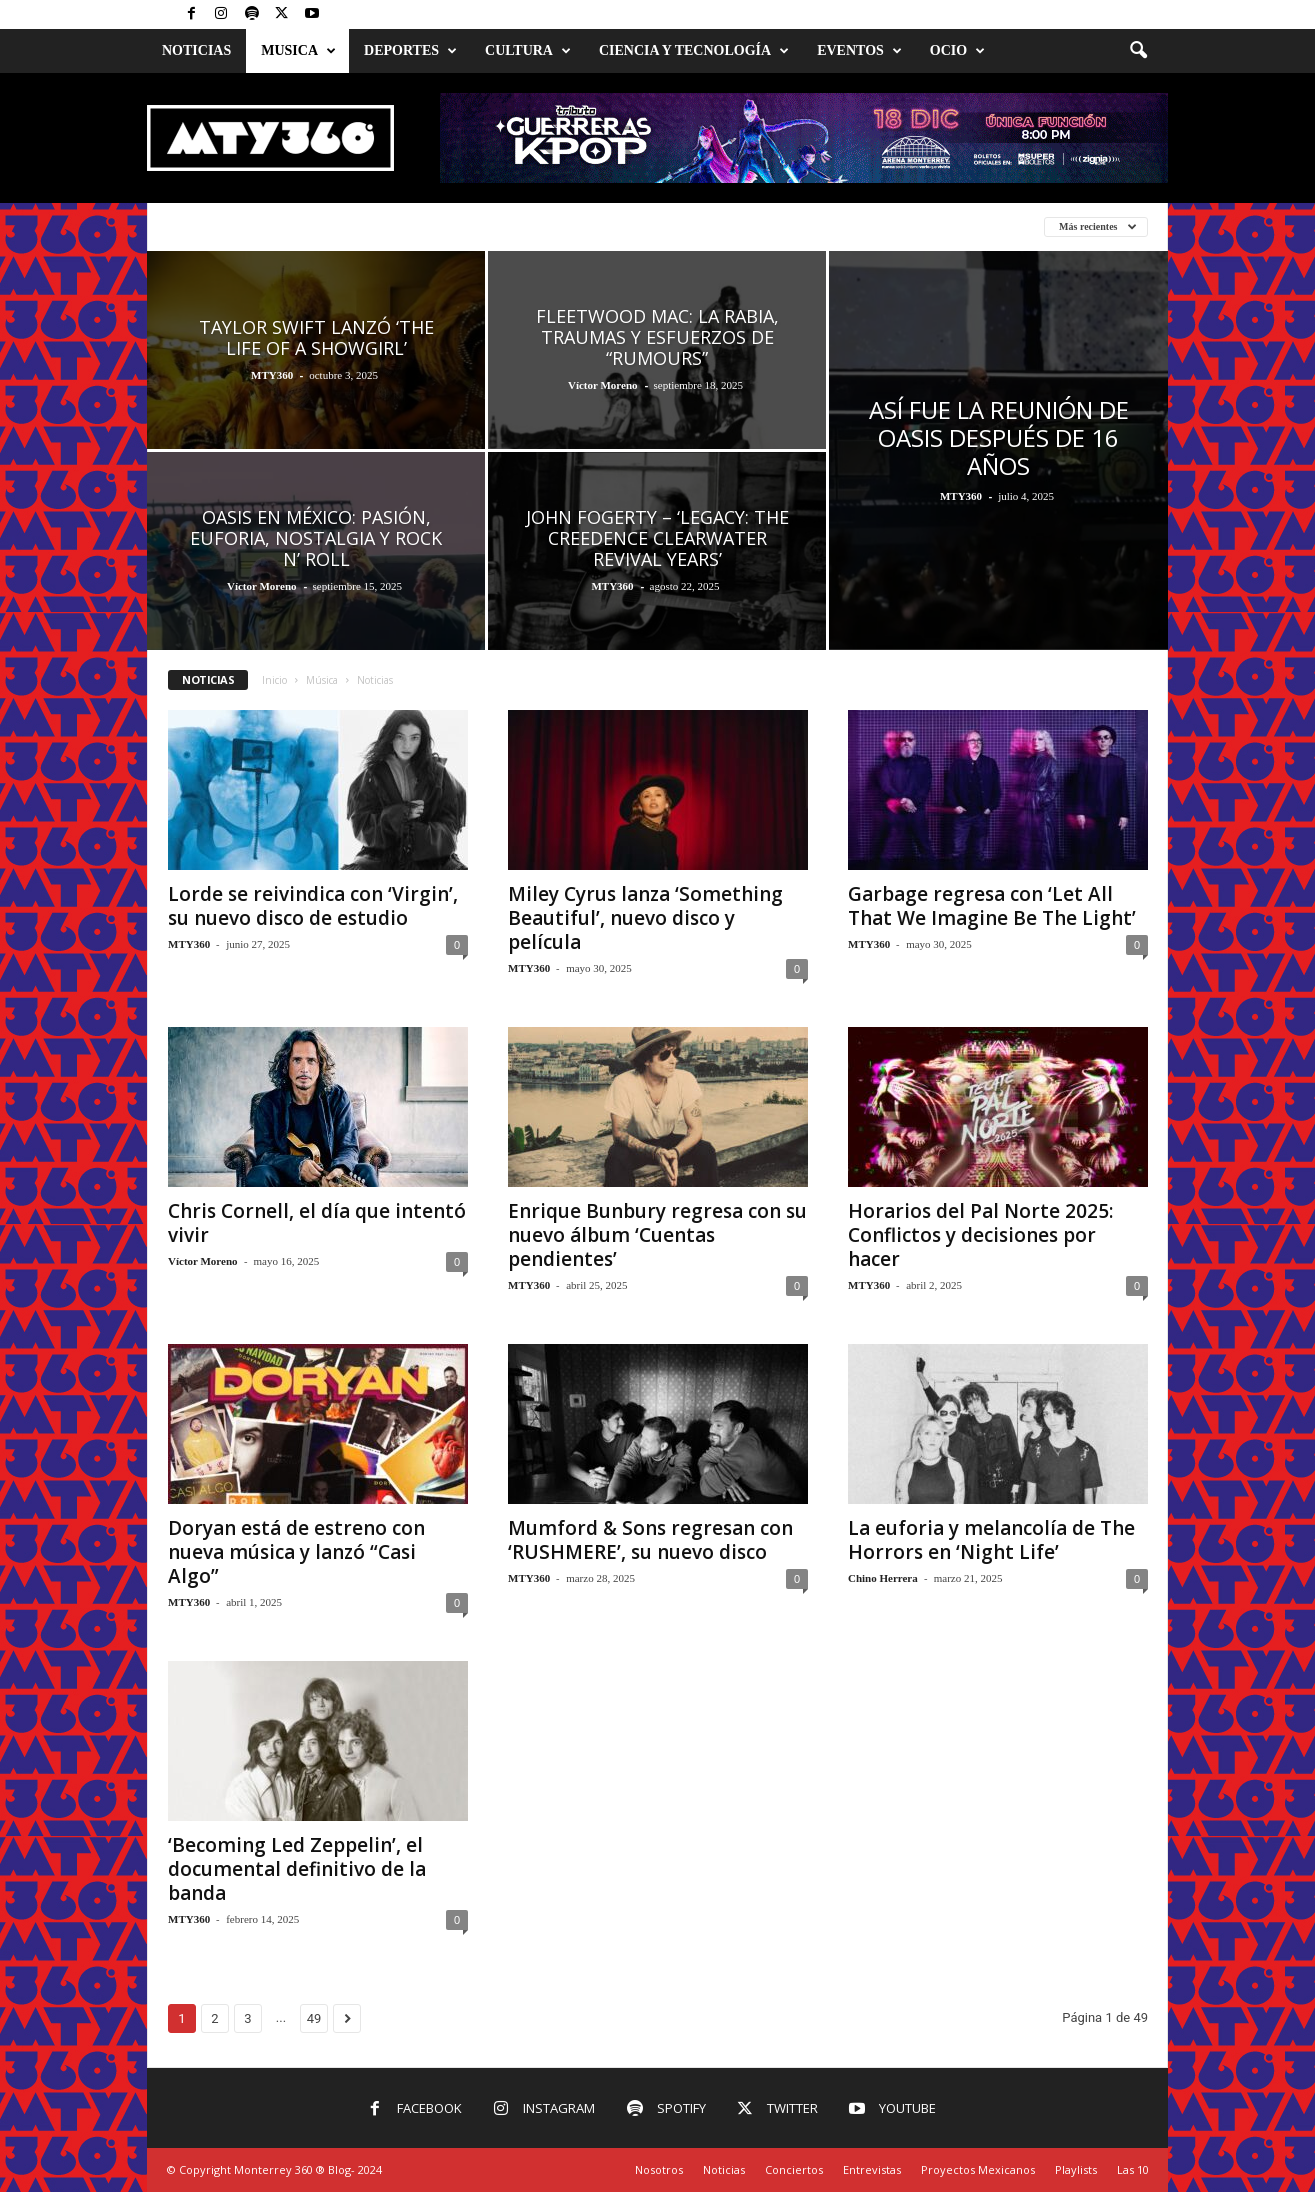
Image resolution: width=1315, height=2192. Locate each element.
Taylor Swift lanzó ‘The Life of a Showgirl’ (316, 337)
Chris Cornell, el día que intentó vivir (317, 1223)
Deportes (410, 51)
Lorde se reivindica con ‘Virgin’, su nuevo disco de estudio (313, 906)
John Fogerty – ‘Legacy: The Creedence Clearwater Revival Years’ (657, 538)
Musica (298, 51)
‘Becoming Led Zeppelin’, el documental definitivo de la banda (297, 1869)
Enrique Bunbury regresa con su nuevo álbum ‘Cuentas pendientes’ (657, 1235)
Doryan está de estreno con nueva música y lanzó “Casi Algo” (296, 1552)
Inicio (274, 680)
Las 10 (1133, 2169)
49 (314, 2018)
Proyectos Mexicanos (978, 2169)
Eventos (859, 51)
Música (322, 680)
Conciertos (794, 2169)
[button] (1138, 51)
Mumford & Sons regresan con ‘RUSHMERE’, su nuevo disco (650, 1540)
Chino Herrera (883, 1578)
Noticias (196, 50)
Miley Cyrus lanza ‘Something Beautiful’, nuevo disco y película (645, 918)
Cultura (528, 51)
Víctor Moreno (603, 385)
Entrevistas (872, 2169)
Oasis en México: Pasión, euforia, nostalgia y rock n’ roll (316, 538)
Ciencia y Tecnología (694, 51)
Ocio (957, 51)
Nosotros (659, 2169)
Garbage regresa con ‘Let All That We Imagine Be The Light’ (992, 906)
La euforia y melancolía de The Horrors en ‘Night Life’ (991, 1540)
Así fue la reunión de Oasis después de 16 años (999, 437)
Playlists (1076, 2169)
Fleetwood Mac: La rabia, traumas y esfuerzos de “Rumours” (657, 337)
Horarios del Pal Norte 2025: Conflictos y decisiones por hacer (980, 1235)
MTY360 (272, 375)
